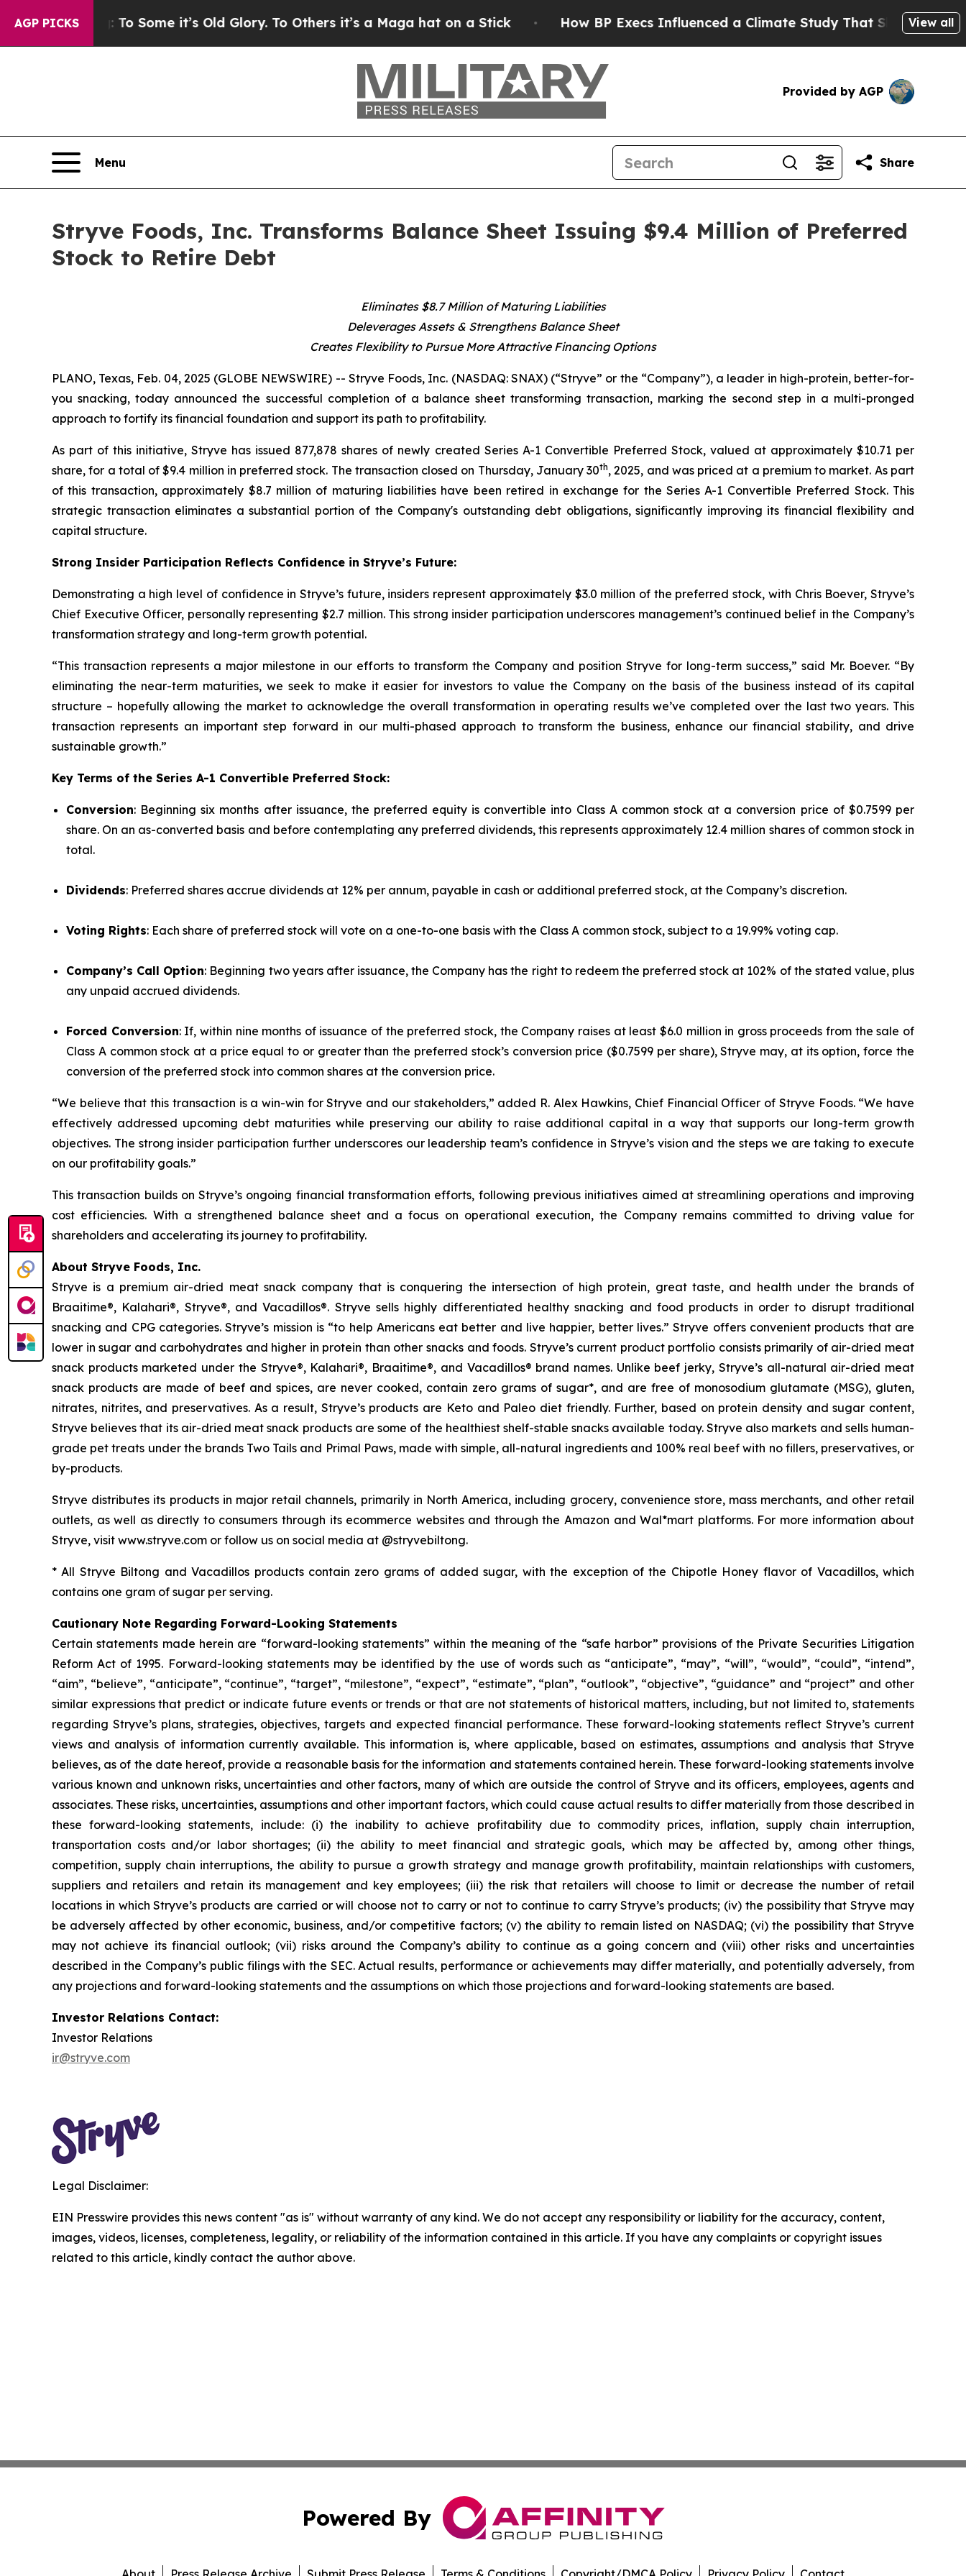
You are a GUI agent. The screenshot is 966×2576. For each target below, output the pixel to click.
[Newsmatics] (25, 1342)
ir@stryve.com (91, 2057)
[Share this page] (884, 162)
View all (931, 22)
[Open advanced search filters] (824, 162)
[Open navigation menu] (89, 162)
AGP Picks (46, 23)
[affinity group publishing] (25, 1306)
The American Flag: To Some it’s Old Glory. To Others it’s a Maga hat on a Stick (285, 22)
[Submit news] (25, 1234)
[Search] (693, 162)
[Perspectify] (25, 1270)
